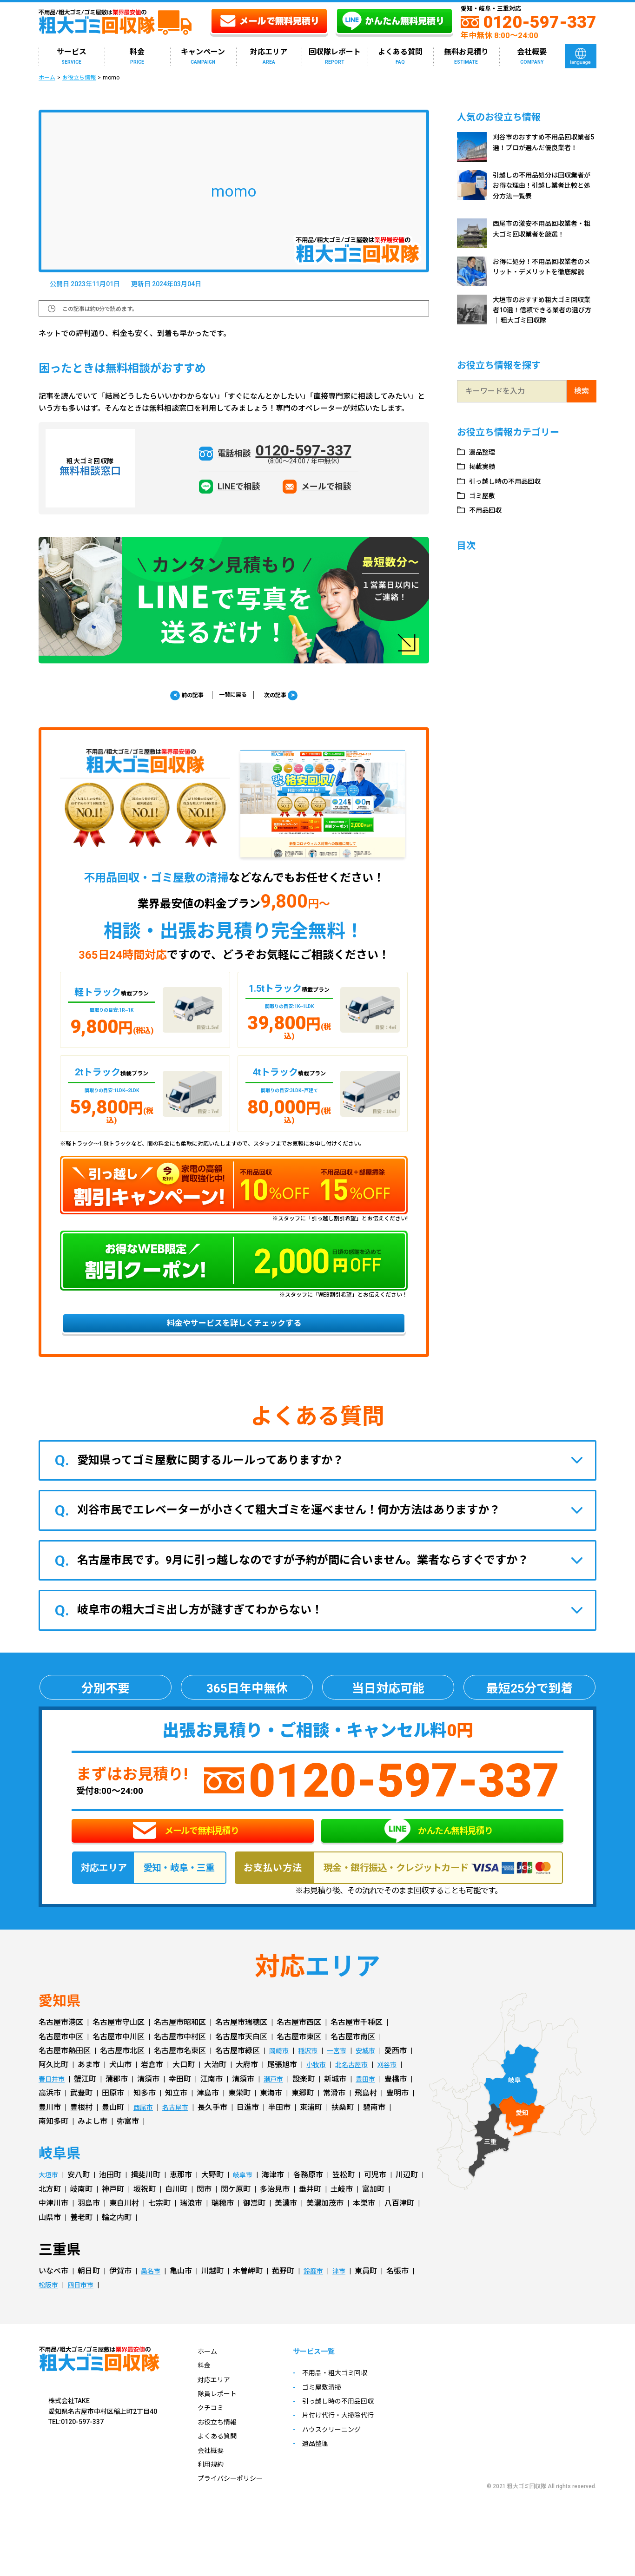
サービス (71, 56)
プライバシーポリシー (235, 2500)
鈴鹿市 (317, 2292)
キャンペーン (203, 56)
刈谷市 (395, 2086)
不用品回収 (488, 510)
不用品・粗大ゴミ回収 (348, 2396)
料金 (137, 56)
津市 (345, 2292)
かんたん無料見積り (438, 1845)
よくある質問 (400, 56)
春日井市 (53, 2100)
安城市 (375, 2072)
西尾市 (144, 2128)
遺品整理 (485, 452)
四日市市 (85, 2306)
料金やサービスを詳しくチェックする (234, 1329)
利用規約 (212, 2485)
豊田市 (373, 2100)
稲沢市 (312, 2072)
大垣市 (50, 2196)
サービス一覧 (327, 2373)
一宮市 (343, 2072)
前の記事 (178, 696)
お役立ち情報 (79, 77)
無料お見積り (466, 56)
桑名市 (152, 2292)
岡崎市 (280, 2072)
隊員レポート (220, 2415)
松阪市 (50, 2306)
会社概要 (532, 56)
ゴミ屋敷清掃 (333, 2409)
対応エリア (268, 56)
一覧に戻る (232, 695)
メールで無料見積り (186, 1845)
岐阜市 (247, 2196)
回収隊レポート (335, 56)
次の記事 (289, 696)
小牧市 (317, 2086)
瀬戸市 (278, 2100)
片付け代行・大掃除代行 (352, 2438)
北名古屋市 (356, 2086)
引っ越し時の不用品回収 (511, 481)
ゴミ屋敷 (485, 495)
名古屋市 (180, 2128)
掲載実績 (485, 466)
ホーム (47, 77)
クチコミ (212, 2429)
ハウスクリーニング (344, 2452)
